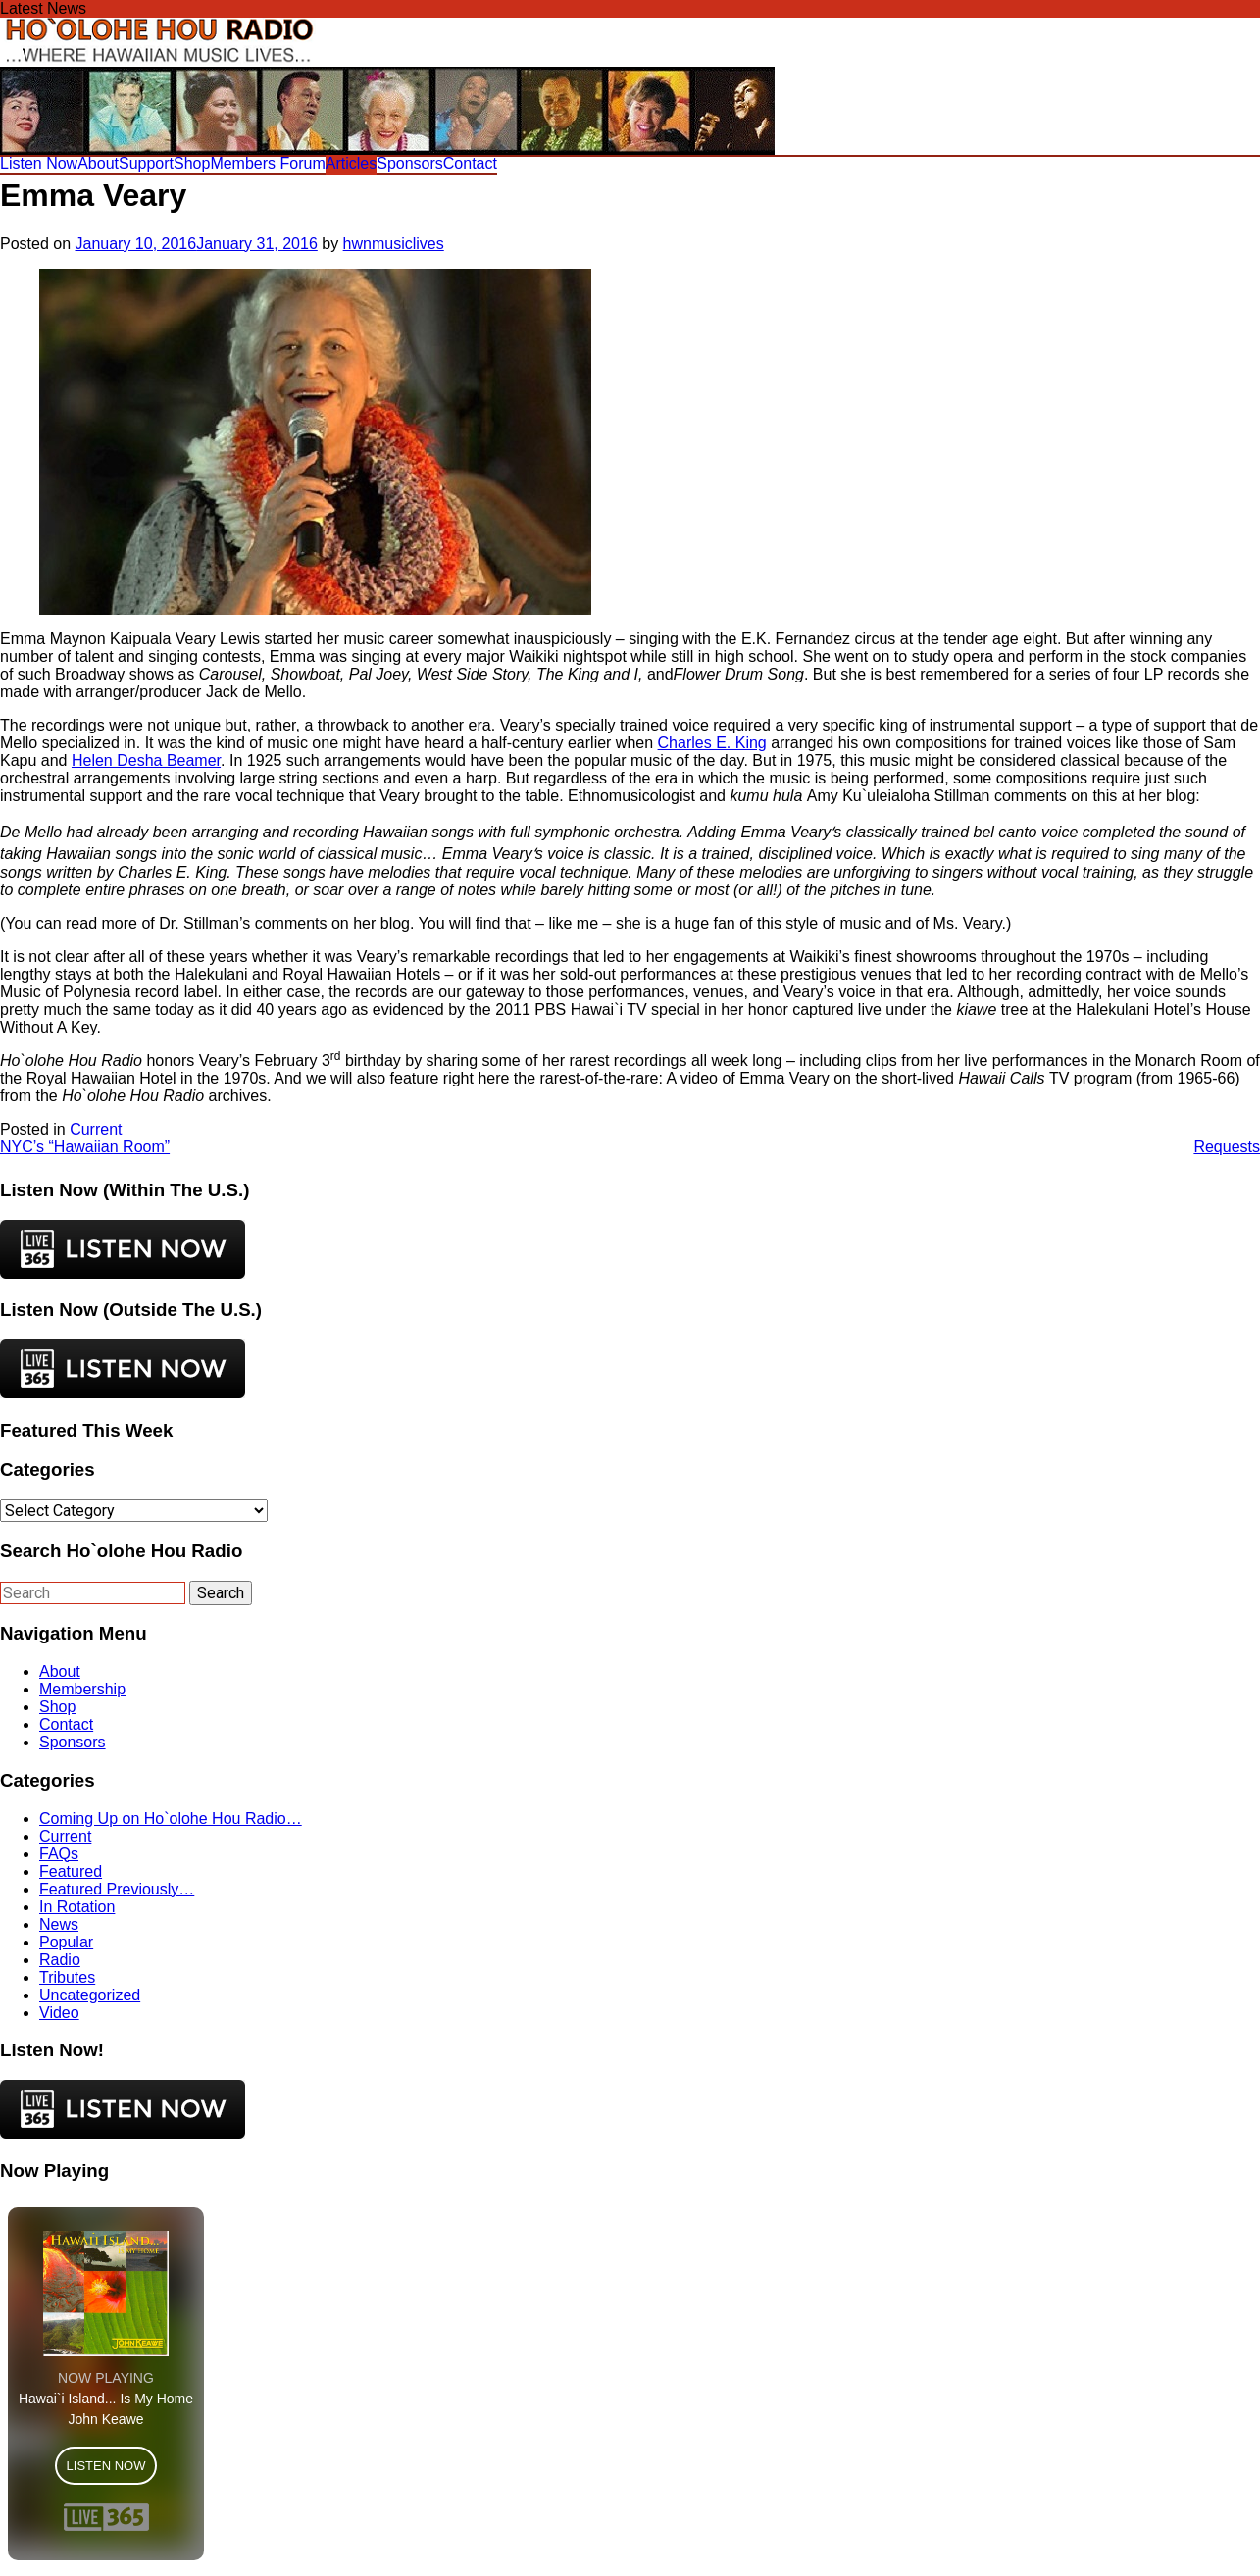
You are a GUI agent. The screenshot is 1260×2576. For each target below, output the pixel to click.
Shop (192, 163)
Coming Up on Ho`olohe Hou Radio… (170, 1818)
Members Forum (267, 163)
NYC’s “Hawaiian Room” (85, 1146)
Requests (1226, 1146)
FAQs (58, 1853)
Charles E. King (712, 742)
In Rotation (77, 1906)
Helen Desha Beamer (146, 760)
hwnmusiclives (393, 243)
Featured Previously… (116, 1889)
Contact (470, 163)
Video (59, 2012)
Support (146, 163)
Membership (82, 1689)
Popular (66, 1942)
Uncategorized (89, 1995)
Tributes (67, 1977)
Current (96, 1129)
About (98, 163)
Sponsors (410, 163)
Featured (70, 1871)
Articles (351, 163)
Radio (59, 1959)
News (58, 1924)
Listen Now (38, 163)
